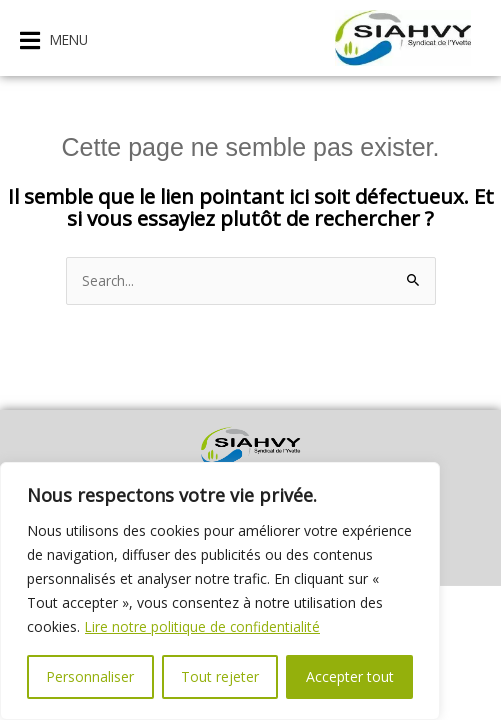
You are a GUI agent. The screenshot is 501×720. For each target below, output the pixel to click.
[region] (220, 591)
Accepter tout (350, 676)
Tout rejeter (220, 676)
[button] (54, 40)
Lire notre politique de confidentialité (203, 626)
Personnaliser (90, 676)
